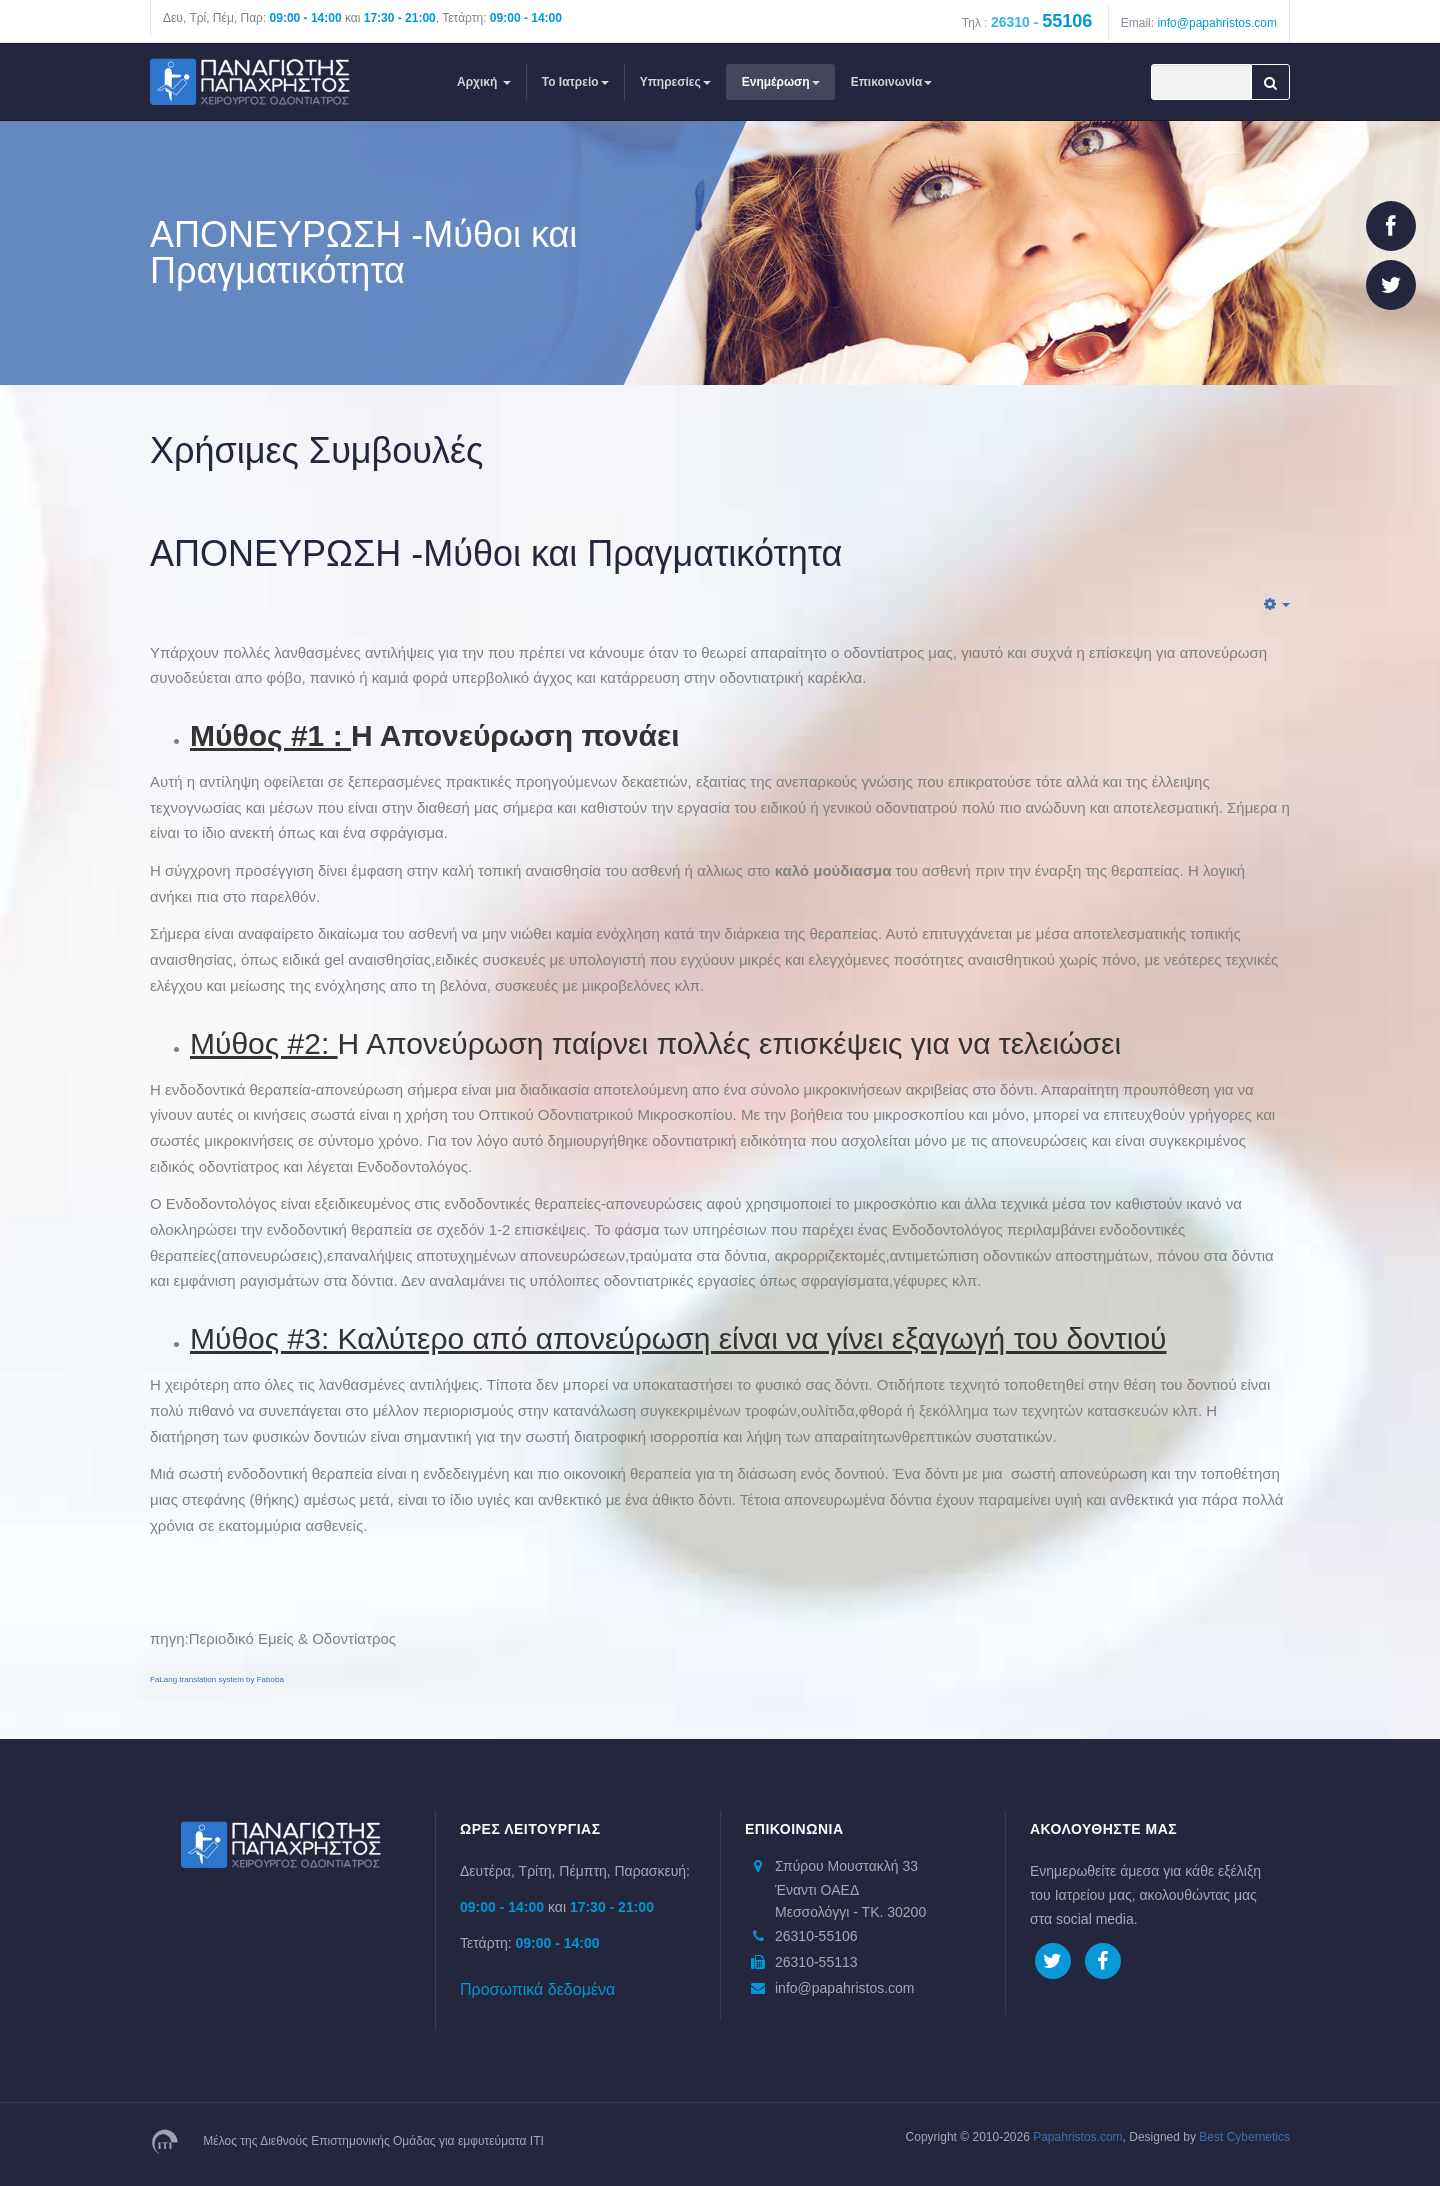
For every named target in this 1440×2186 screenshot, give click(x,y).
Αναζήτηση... (1151, 64)
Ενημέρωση (781, 82)
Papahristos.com (1077, 2137)
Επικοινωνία (892, 82)
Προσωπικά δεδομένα (537, 1989)
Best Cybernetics (1243, 2137)
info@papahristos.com (1217, 23)
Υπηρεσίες (675, 82)
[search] (1201, 82)
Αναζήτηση (1270, 82)
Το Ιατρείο (575, 82)
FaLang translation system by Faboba (217, 1679)
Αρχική (484, 82)
